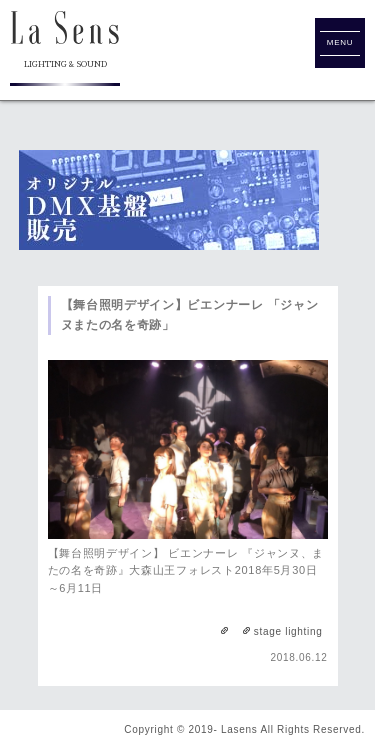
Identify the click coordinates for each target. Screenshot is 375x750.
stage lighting (288, 631)
